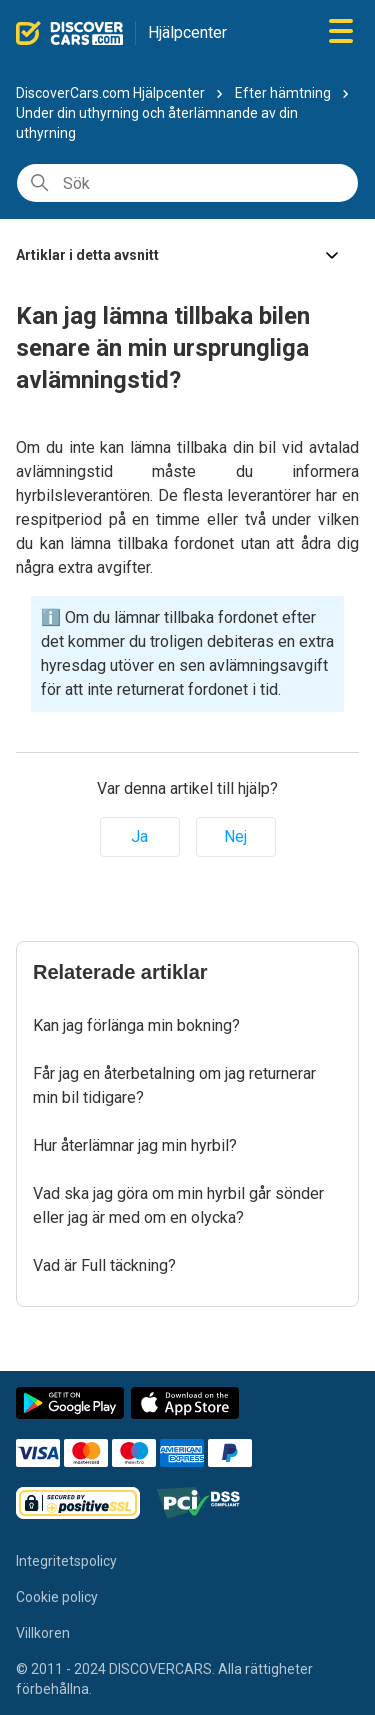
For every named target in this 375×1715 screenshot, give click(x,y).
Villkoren (43, 1633)
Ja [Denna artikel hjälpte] (139, 836)
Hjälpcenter (187, 32)
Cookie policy (57, 1597)
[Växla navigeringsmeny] (341, 32)
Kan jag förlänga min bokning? (136, 1025)
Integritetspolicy (66, 1561)
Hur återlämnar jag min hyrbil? (135, 1145)
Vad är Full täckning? (104, 1265)
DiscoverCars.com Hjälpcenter (110, 93)
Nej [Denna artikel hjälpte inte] (235, 836)
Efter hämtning (283, 93)
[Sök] (187, 183)
